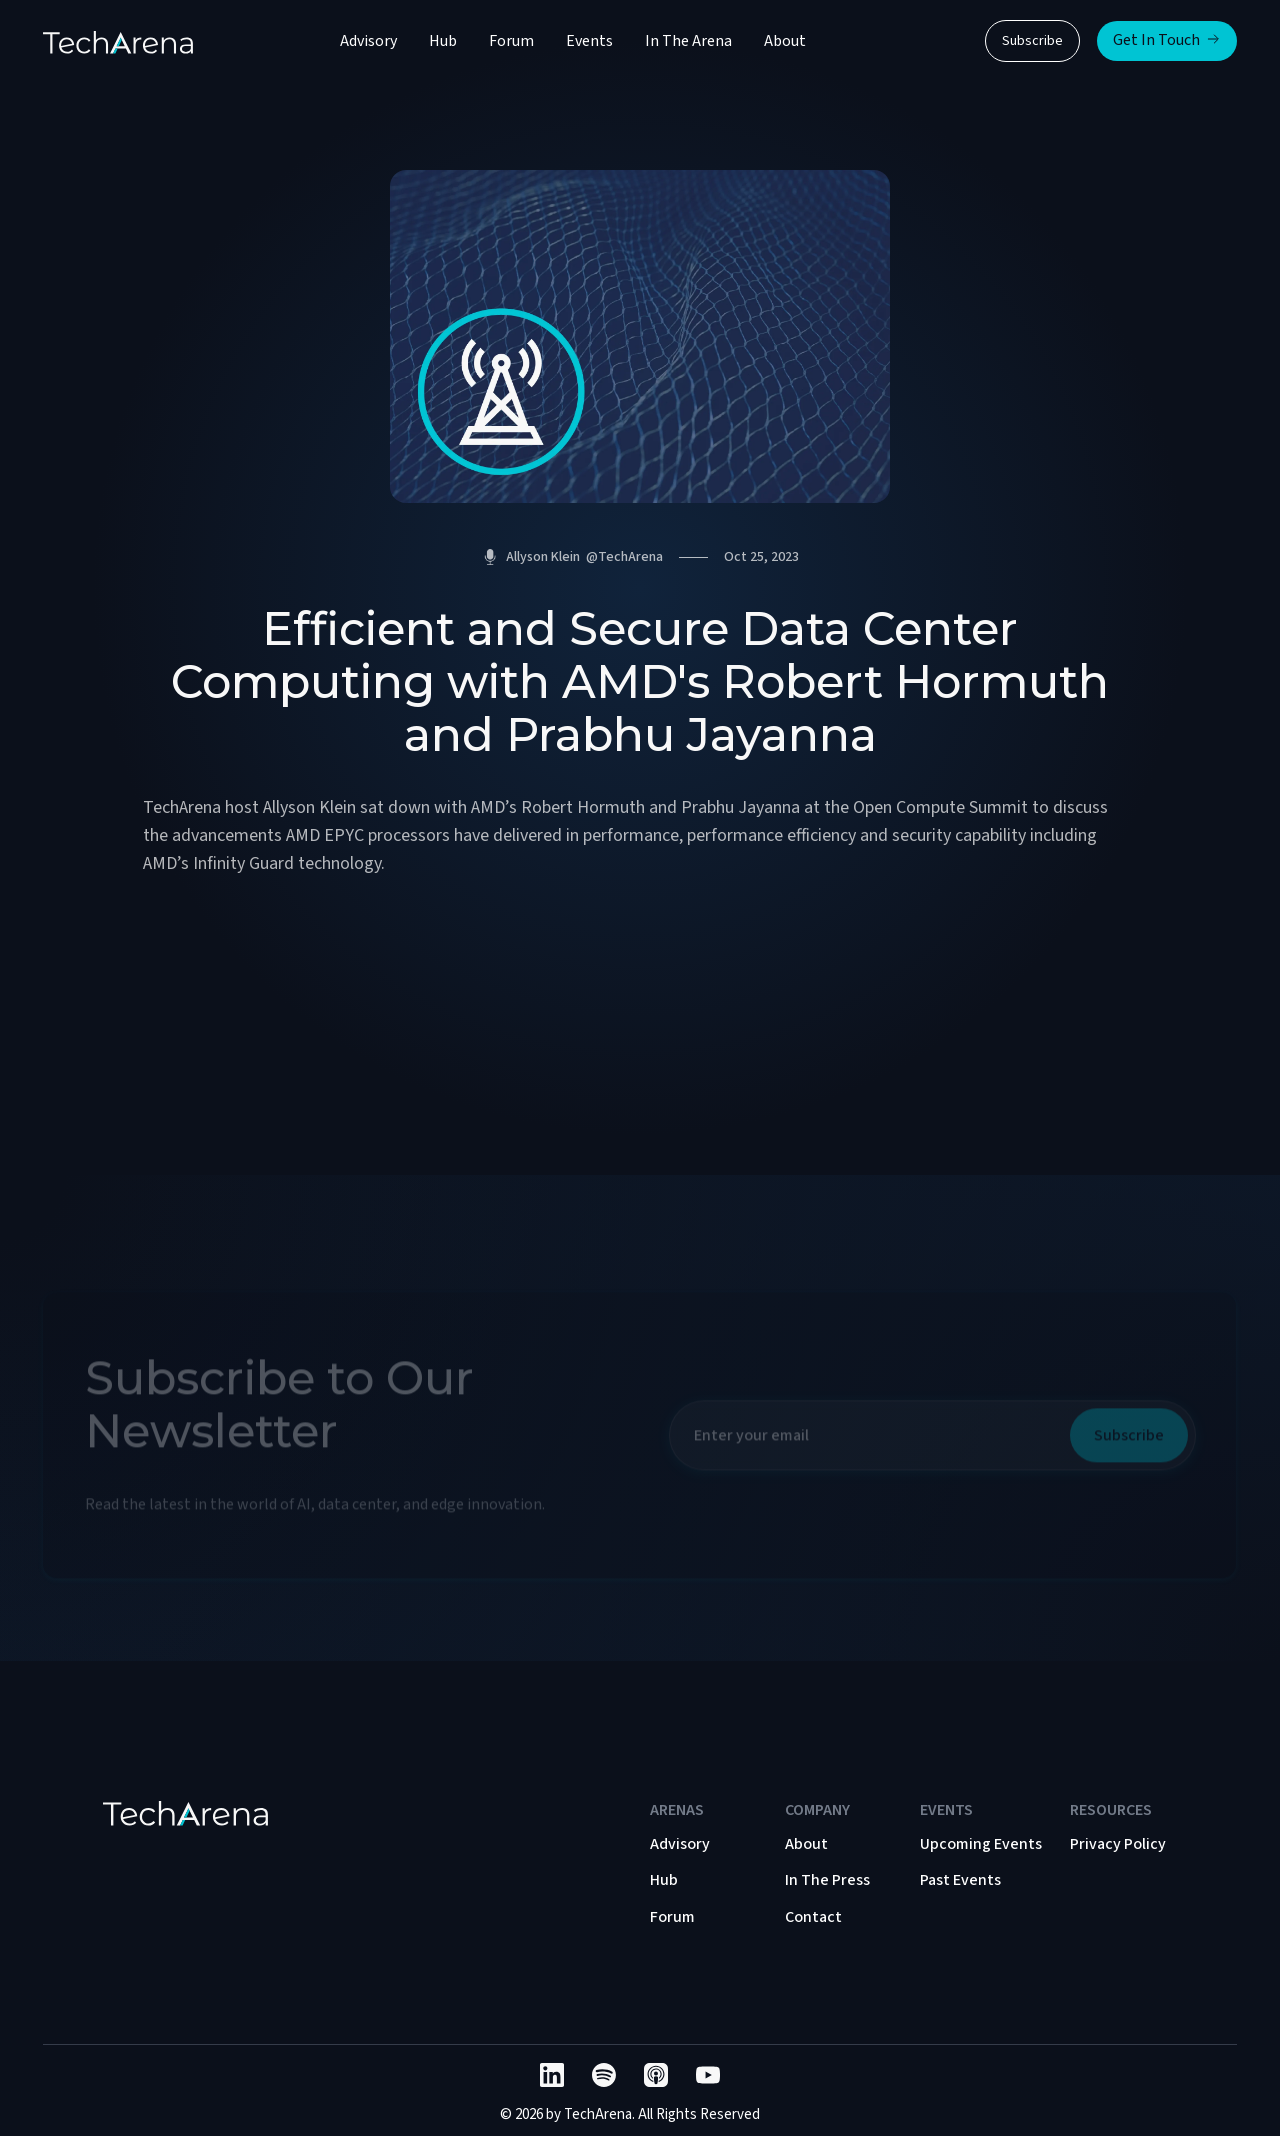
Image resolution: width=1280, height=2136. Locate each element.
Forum (511, 41)
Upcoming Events (981, 1844)
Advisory (368, 41)
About (785, 41)
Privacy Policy (1118, 1844)
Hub (443, 41)
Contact (813, 1917)
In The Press (827, 1880)
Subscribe (1032, 41)
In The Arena (688, 41)
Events (589, 41)
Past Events (960, 1880)
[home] (118, 41)
